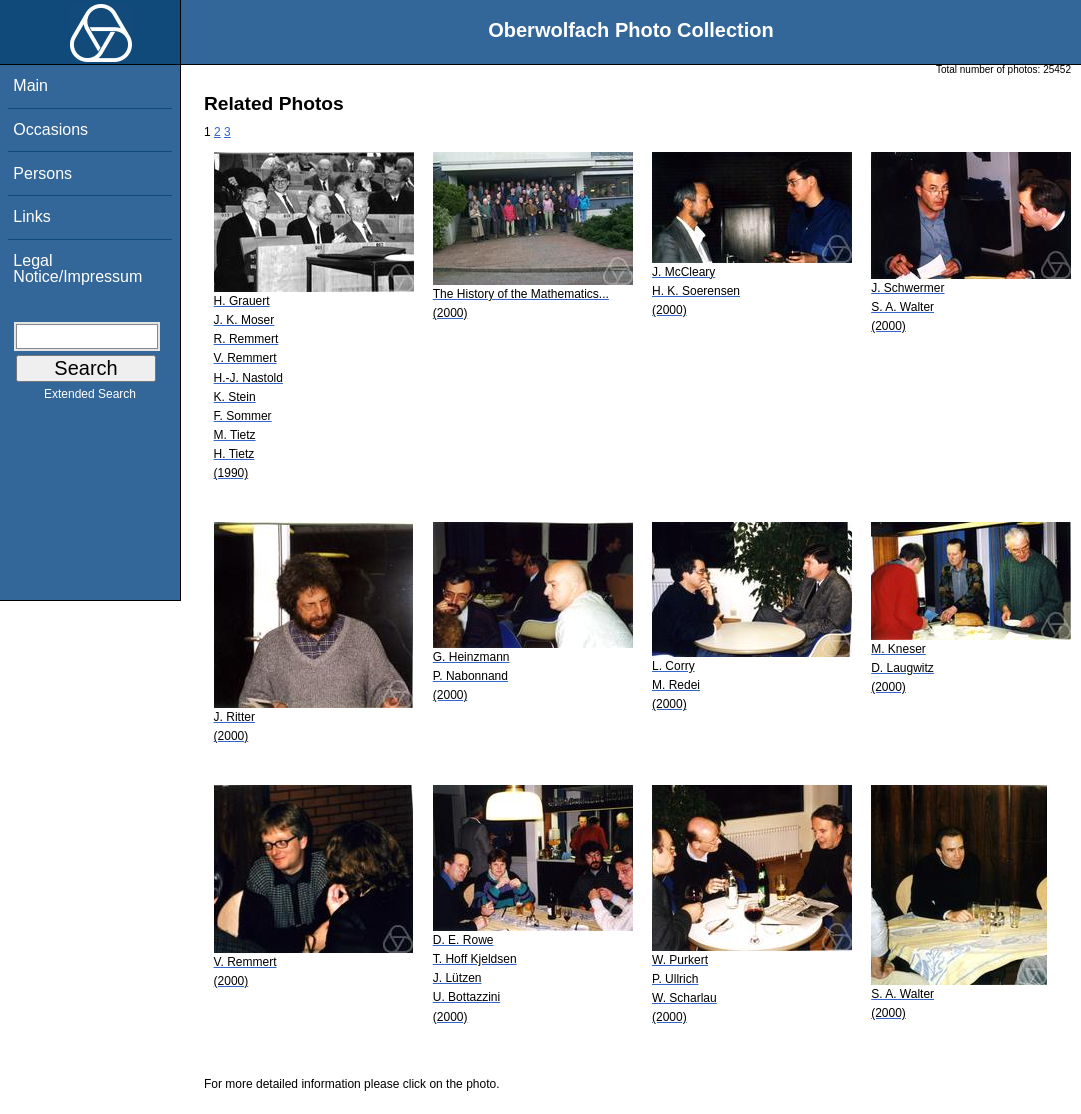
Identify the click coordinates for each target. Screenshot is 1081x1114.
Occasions (50, 129)
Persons (42, 173)
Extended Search (90, 398)
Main (30, 85)
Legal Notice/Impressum (77, 268)
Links (31, 216)
